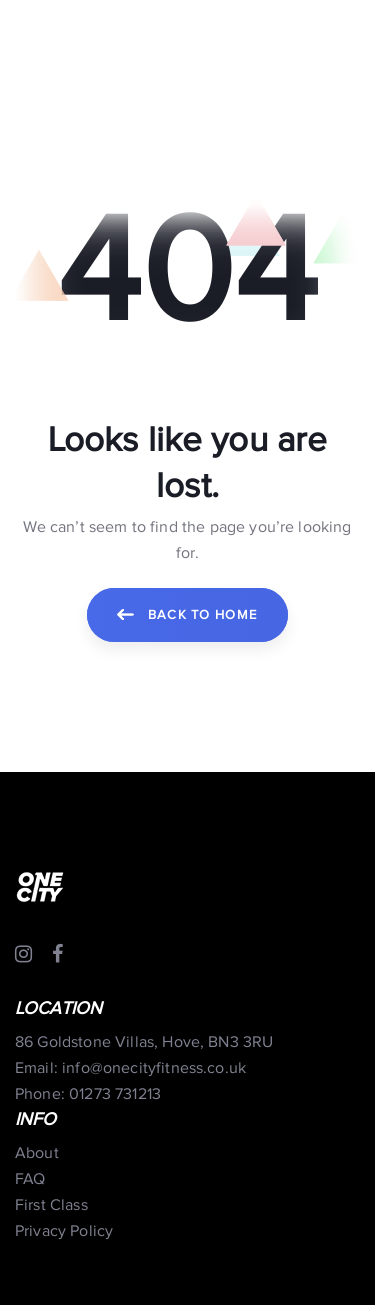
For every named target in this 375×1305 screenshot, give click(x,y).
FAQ (30, 1179)
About (37, 1153)
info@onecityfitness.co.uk (154, 1068)
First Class (51, 1205)
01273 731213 (115, 1094)
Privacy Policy (64, 1231)
